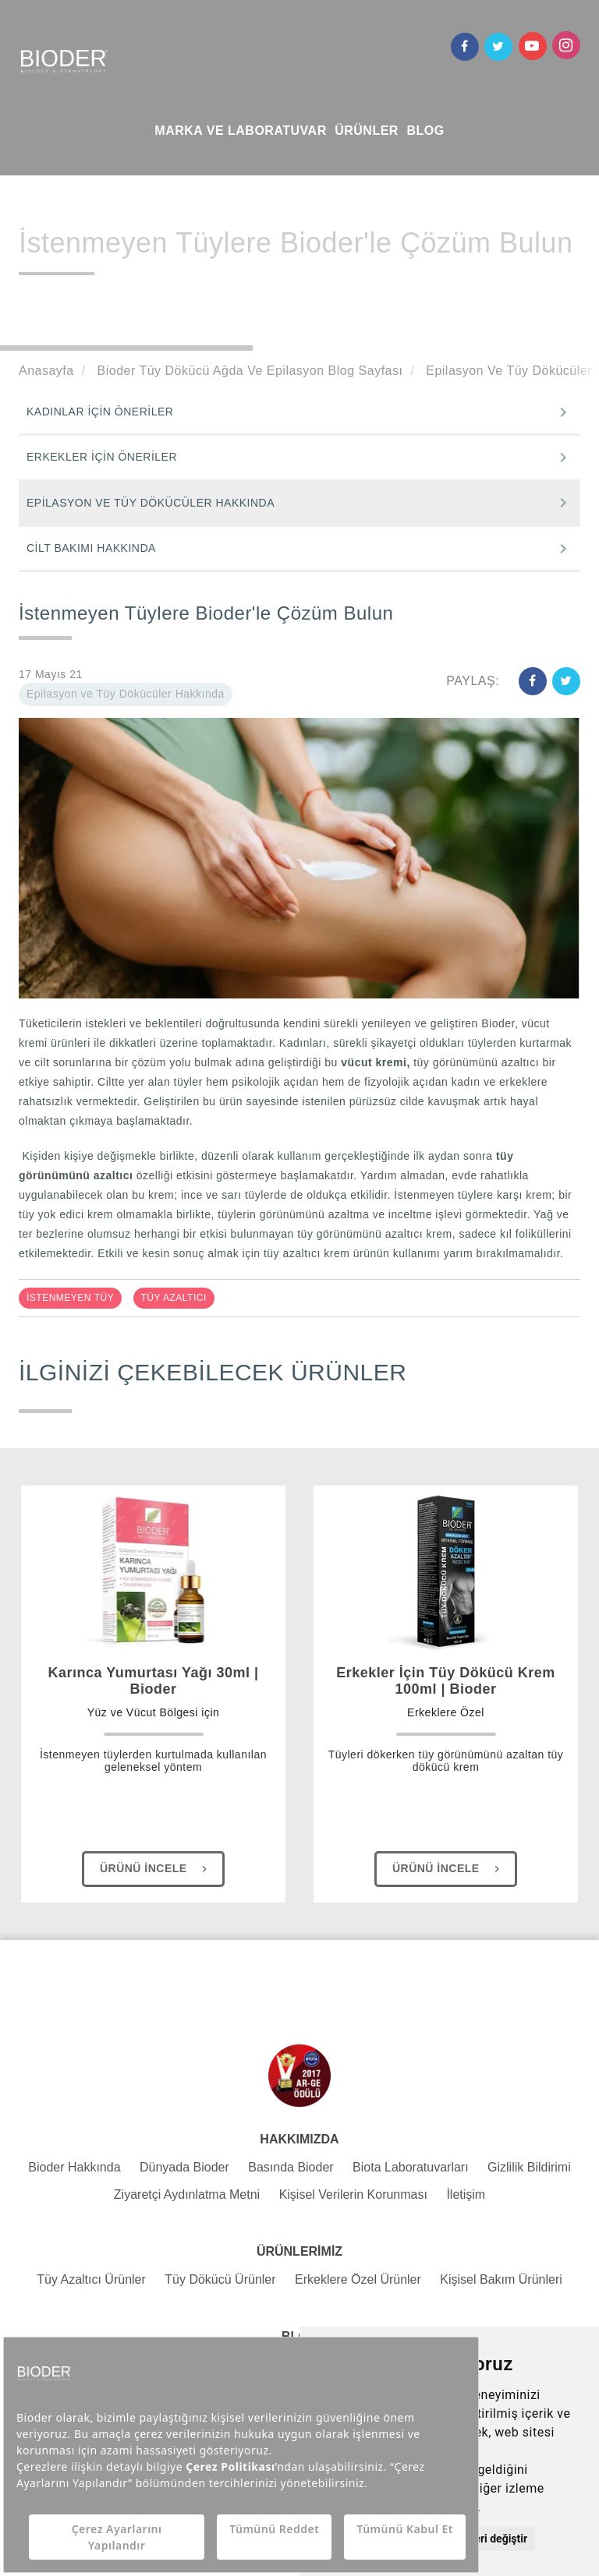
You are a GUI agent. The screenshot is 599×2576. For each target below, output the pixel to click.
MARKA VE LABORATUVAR (240, 130)
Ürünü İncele (155, 1868)
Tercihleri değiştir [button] (484, 2538)
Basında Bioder (290, 2167)
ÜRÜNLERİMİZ (299, 2251)
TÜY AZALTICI (174, 1297)
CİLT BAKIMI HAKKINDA (91, 548)
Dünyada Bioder (184, 2167)
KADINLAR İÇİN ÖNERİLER (100, 411)
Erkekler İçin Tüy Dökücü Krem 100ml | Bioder (445, 1693)
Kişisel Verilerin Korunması (353, 2194)
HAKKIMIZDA (299, 2139)
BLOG (425, 130)
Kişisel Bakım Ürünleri (501, 2279)
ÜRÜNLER (367, 130)
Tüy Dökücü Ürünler (220, 2279)
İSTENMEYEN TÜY (70, 1297)
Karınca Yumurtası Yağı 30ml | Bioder (153, 1693)
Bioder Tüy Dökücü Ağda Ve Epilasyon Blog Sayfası (248, 370)
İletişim (465, 2194)
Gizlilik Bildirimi (529, 2167)
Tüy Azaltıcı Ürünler (91, 2279)
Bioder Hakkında (74, 2167)
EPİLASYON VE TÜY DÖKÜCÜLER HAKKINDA (151, 502)
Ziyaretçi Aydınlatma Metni (187, 2194)
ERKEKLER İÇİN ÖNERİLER (102, 457)
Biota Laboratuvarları (411, 2167)
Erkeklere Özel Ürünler (358, 2279)
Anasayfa (46, 370)
